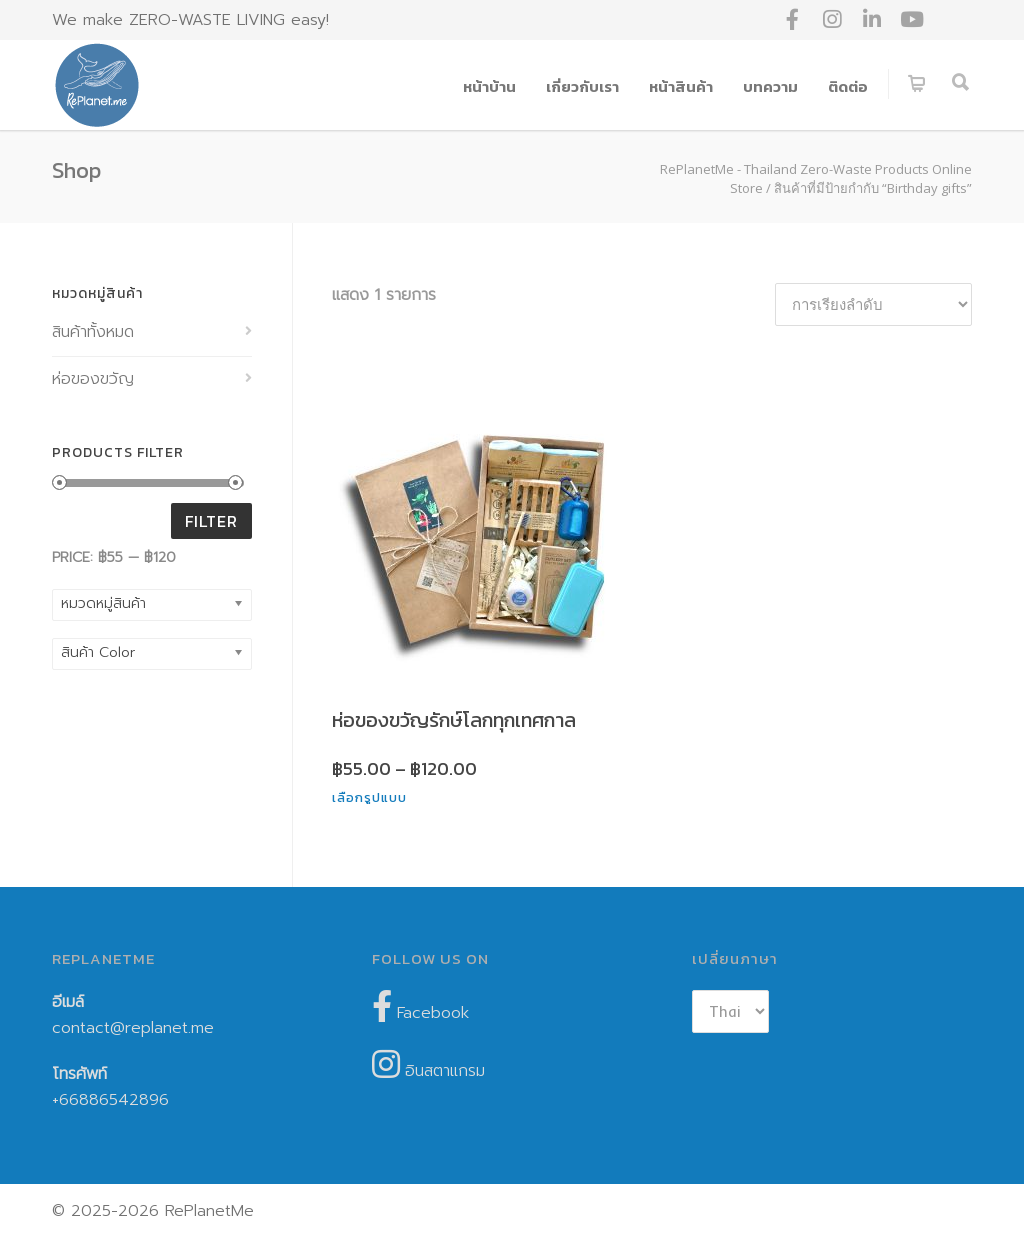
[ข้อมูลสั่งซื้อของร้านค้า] (873, 304)
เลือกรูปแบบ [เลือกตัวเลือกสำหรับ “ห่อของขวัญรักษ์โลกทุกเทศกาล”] (369, 797)
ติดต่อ (848, 86)
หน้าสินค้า (681, 86)
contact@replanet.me (133, 1028)
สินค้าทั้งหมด (93, 332)
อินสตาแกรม (428, 1065)
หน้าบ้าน (489, 86)
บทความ (770, 86)
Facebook (420, 1007)
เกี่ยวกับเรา (582, 86)
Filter (211, 521)
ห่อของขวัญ (93, 379)
